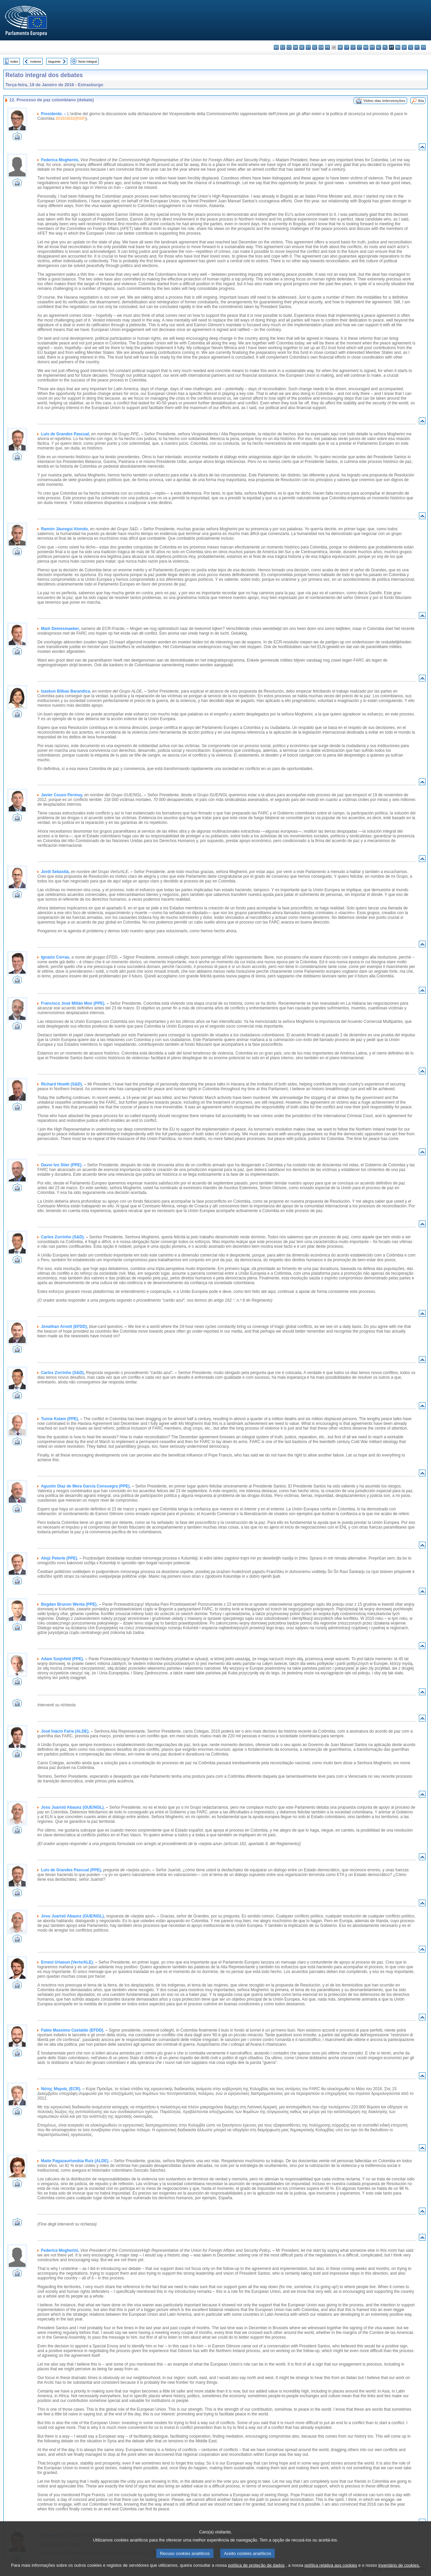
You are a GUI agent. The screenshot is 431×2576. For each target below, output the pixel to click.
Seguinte (54, 61)
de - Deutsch (301, 47)
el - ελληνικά (314, 47)
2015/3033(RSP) (71, 118)
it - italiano (346, 47)
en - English (321, 47)
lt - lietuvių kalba (359, 47)
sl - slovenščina (410, 47)
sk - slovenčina (404, 47)
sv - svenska (423, 47)
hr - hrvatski (340, 47)
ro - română (397, 47)
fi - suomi (417, 47)
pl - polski (385, 47)
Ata (421, 101)
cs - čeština (289, 47)
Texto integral (87, 61)
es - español (282, 47)
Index (14, 61)
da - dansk (295, 47)
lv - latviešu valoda (353, 47)
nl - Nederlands (378, 47)
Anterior (35, 61)
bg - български (276, 47)
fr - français (327, 47)
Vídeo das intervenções (384, 101)
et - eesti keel (308, 47)
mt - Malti (372, 47)
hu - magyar (365, 47)
